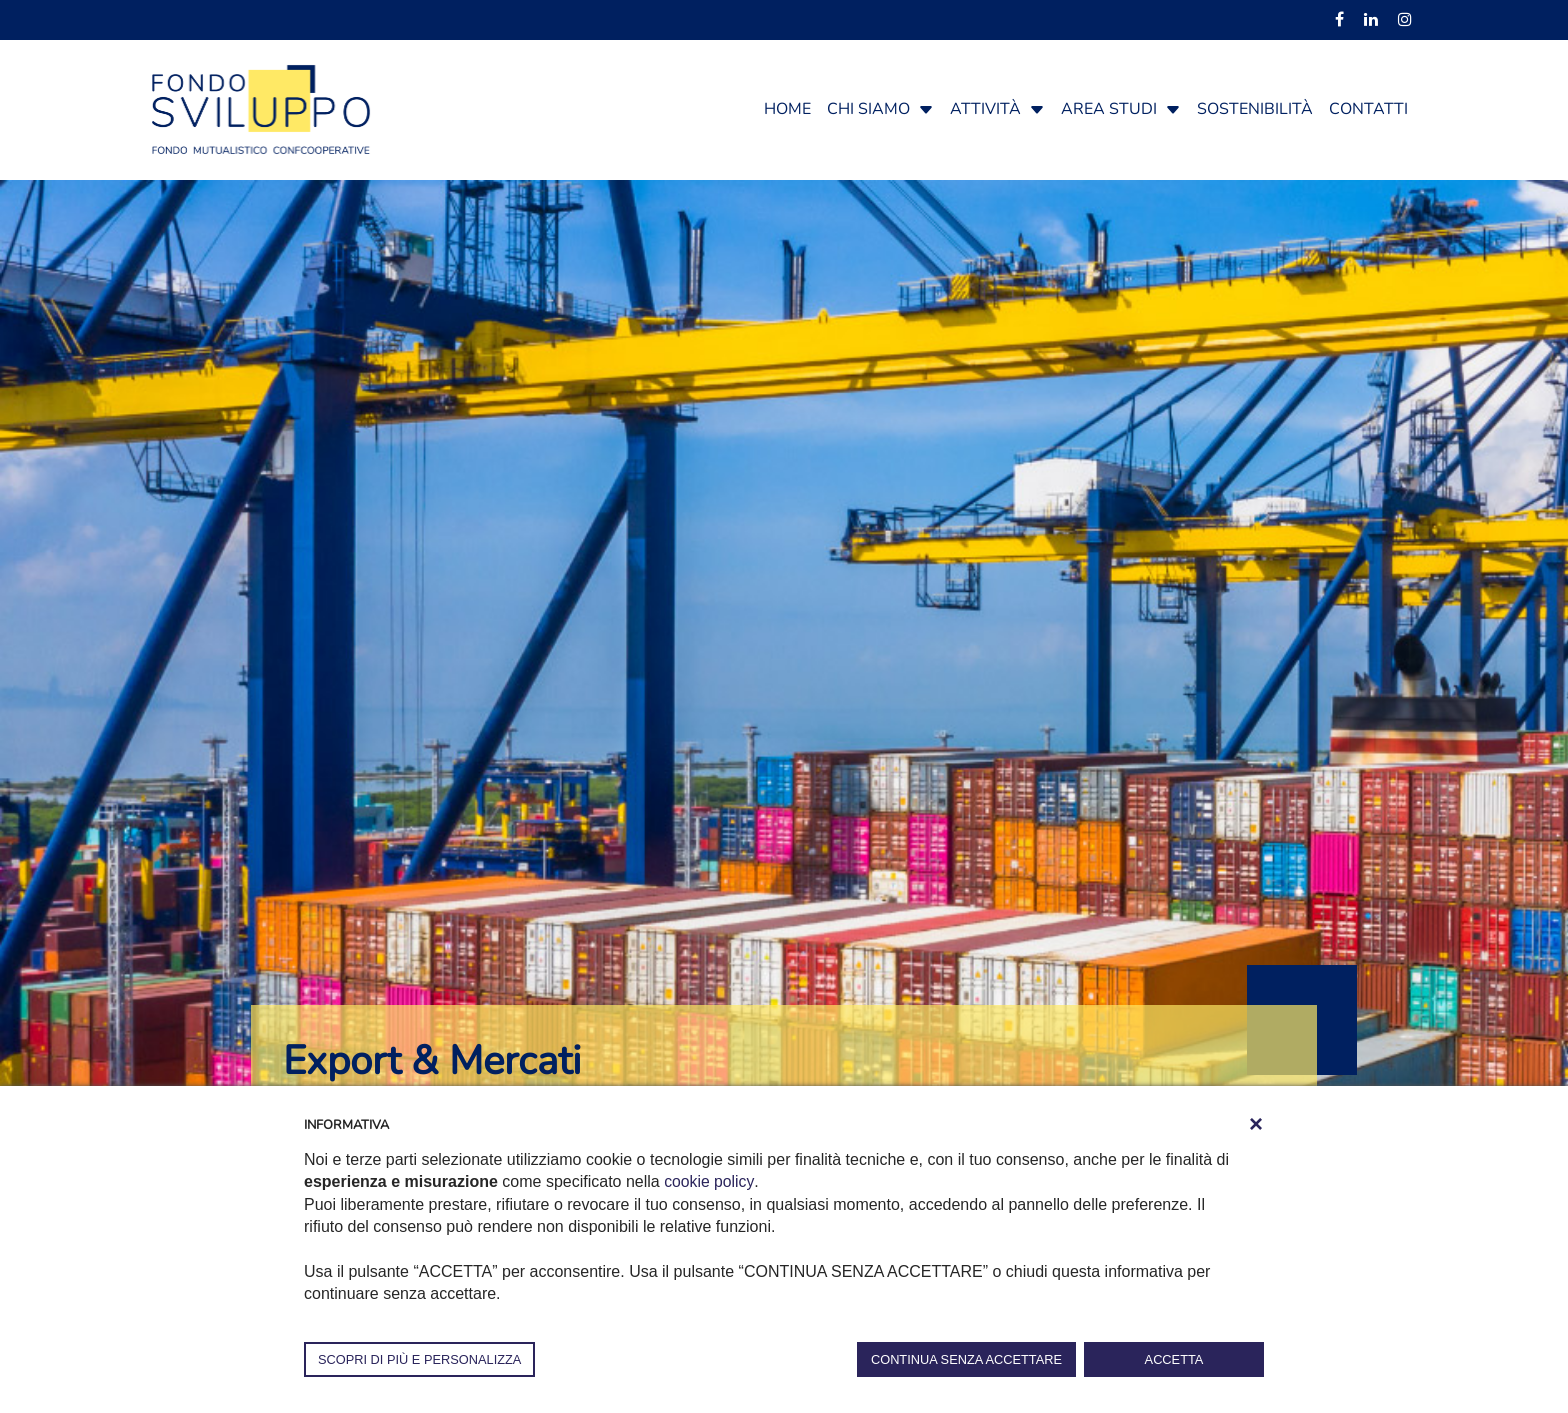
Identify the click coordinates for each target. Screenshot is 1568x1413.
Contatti (1368, 109)
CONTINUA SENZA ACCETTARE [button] (966, 1359)
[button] (926, 109)
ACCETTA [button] (1174, 1359)
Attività (985, 109)
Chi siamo (868, 109)
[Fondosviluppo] (261, 108)
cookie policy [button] (709, 1181)
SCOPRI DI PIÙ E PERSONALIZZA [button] (419, 1359)
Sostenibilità (1255, 109)
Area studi (1109, 109)
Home (787, 109)
